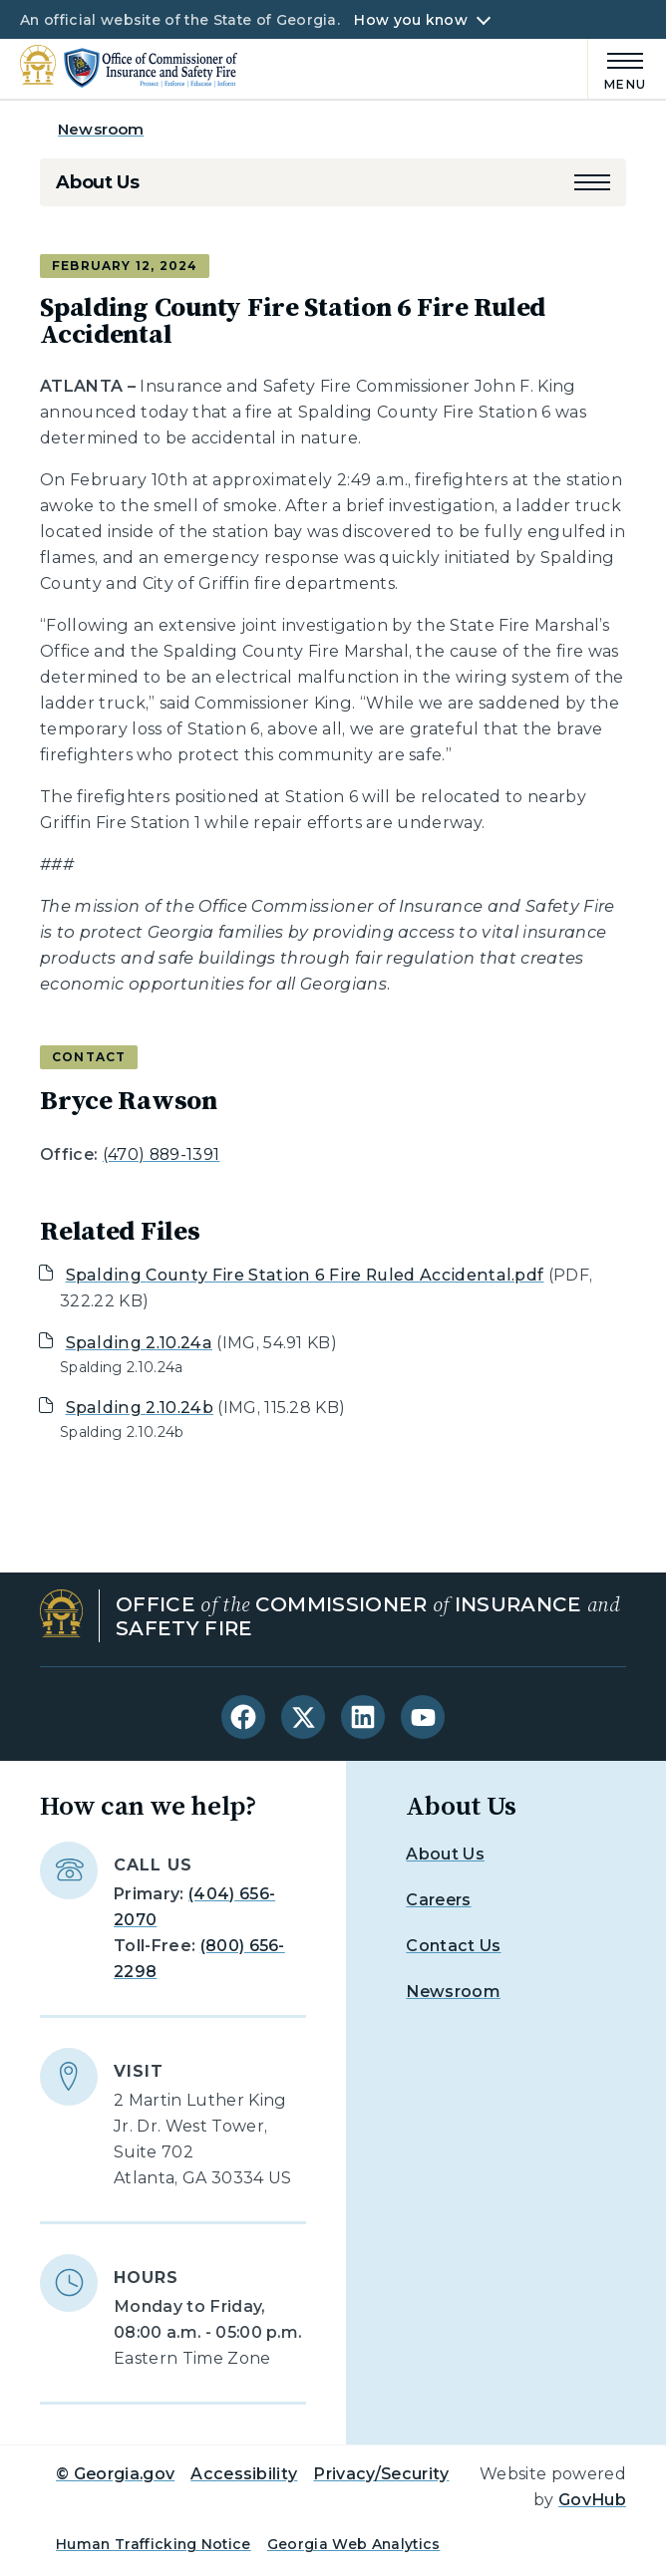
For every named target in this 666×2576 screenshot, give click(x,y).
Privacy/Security (381, 2473)
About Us (98, 182)
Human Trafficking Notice (153, 2544)
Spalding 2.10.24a (139, 1342)
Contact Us (453, 1945)
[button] (592, 182)
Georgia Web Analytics (354, 2544)
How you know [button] (410, 20)
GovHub (592, 2499)
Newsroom (101, 129)
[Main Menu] (617, 68)
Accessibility (243, 2473)
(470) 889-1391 (161, 1154)
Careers (438, 1899)
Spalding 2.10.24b (139, 1407)
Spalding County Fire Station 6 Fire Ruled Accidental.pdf (305, 1275)
